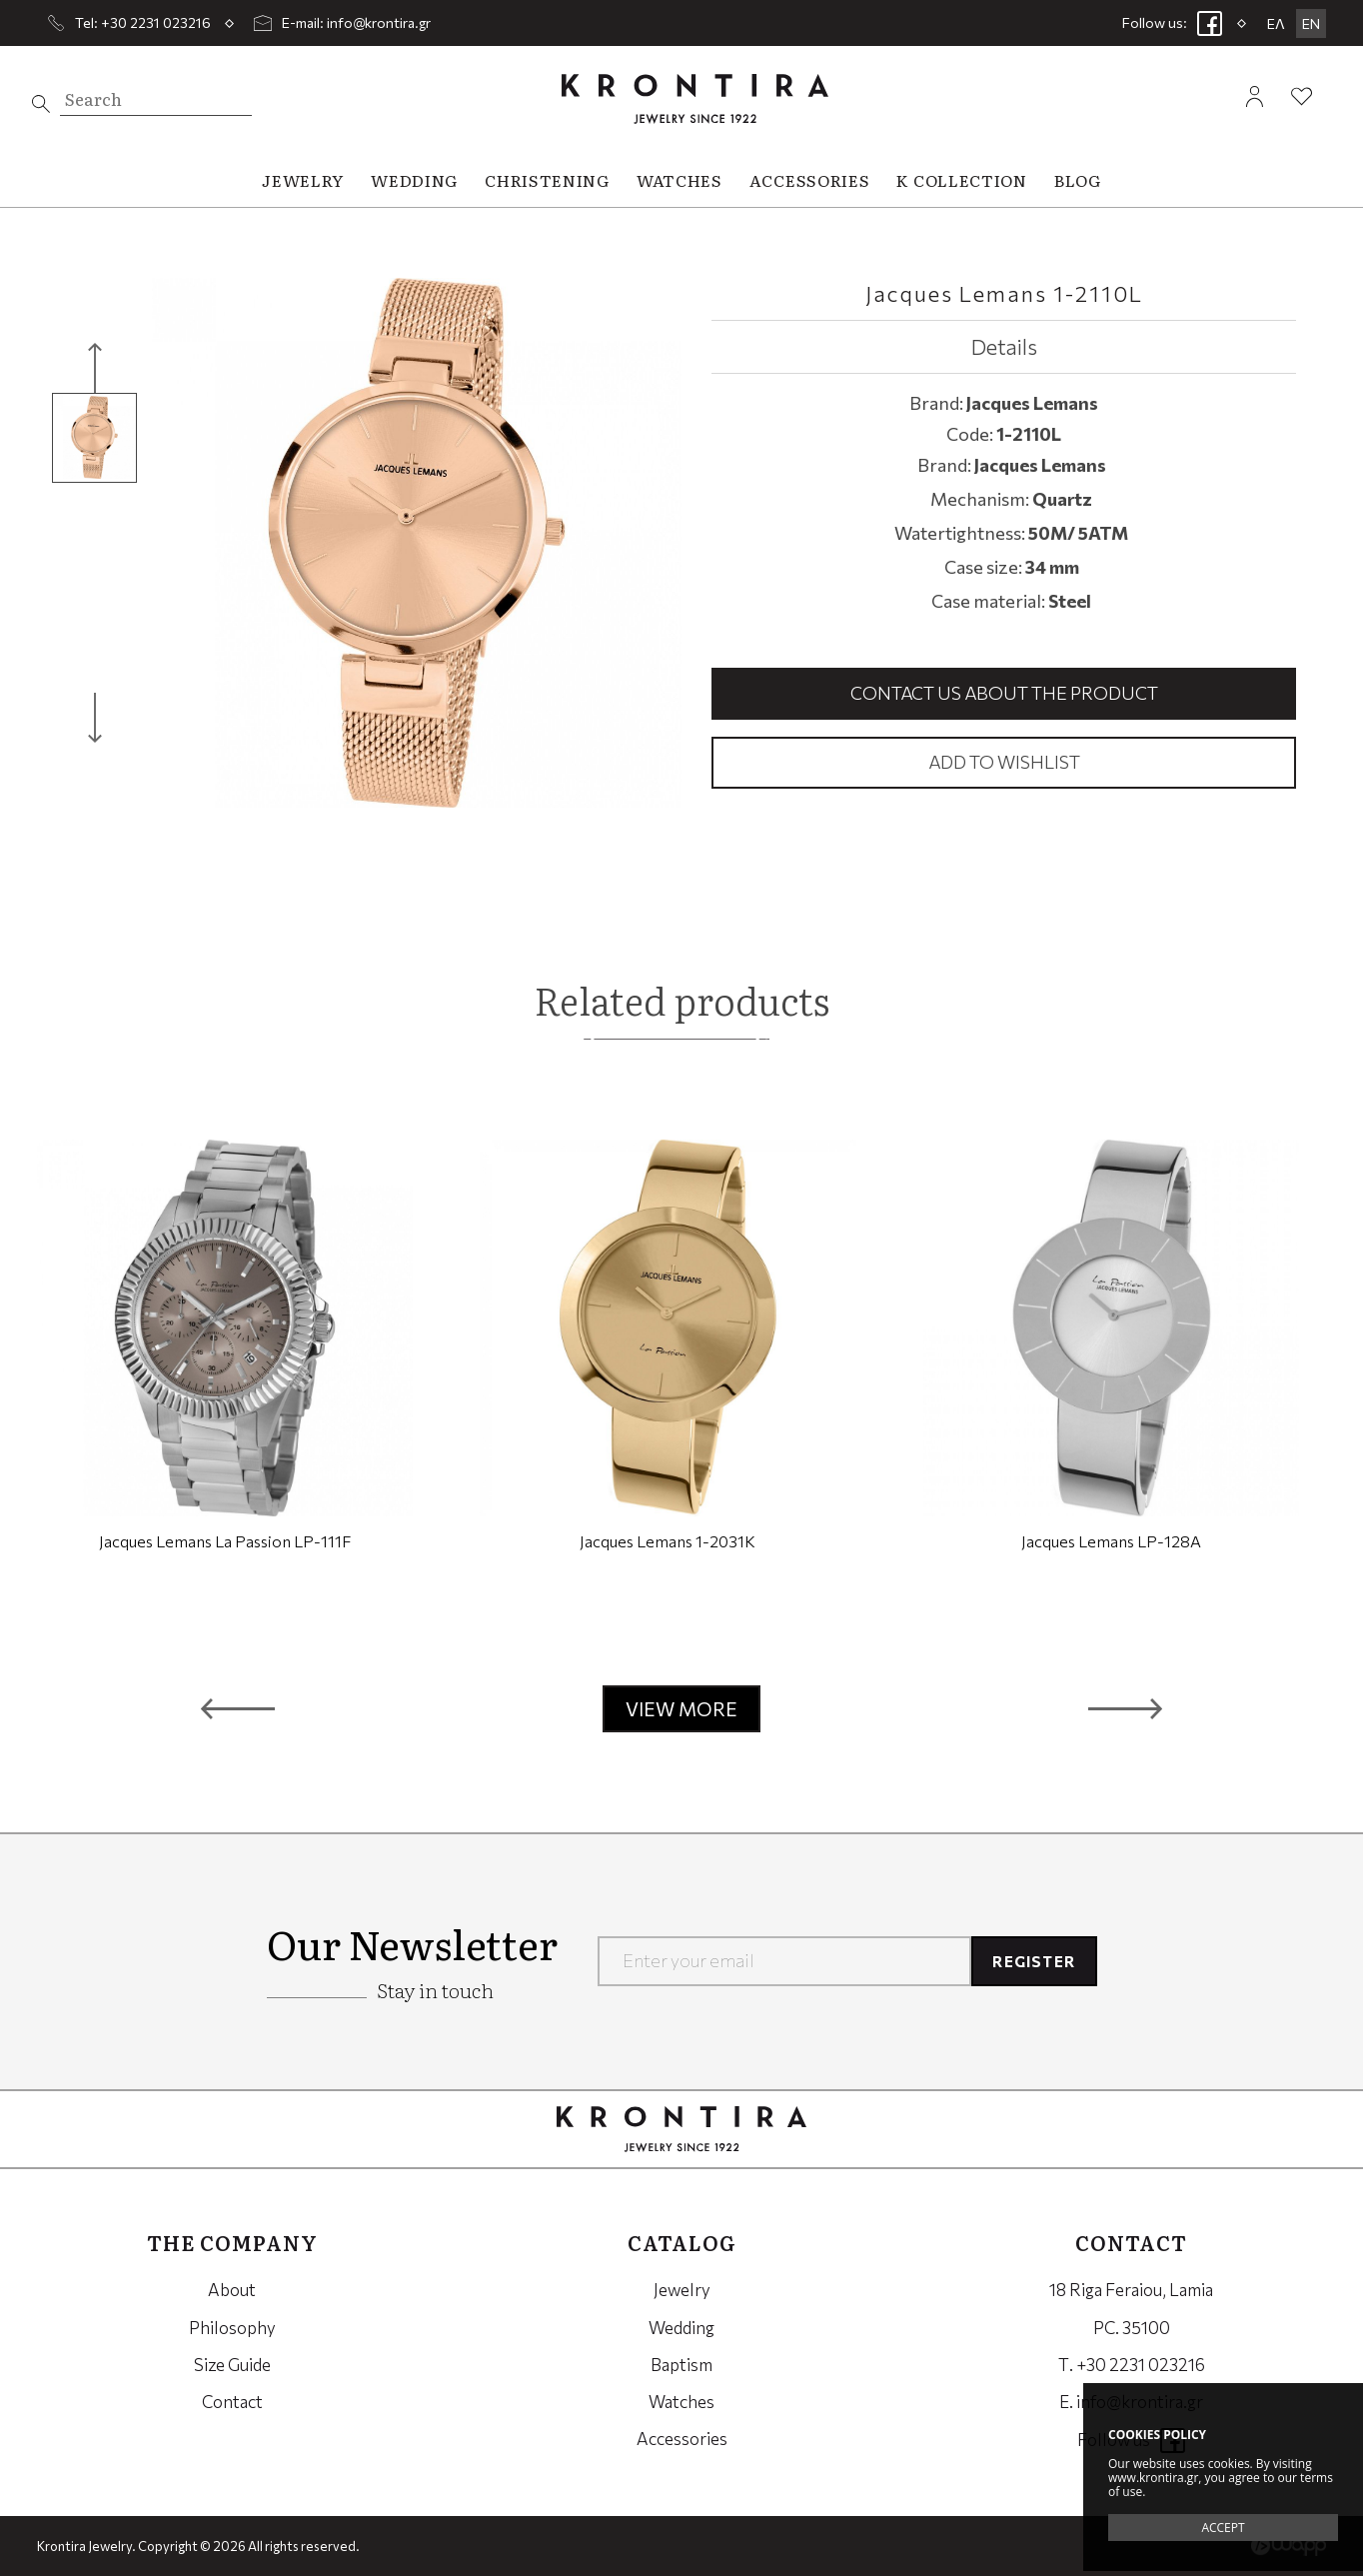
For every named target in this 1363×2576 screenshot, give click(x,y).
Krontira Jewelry (695, 98)
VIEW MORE (681, 1708)
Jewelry (682, 2289)
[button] (238, 1708)
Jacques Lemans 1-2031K (667, 1540)
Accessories (682, 2438)
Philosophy (232, 2327)
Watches (681, 2401)
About (232, 2289)
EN (1311, 23)
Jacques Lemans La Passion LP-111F (225, 1540)
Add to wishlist (1004, 762)
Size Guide (232, 2364)
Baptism (681, 2364)
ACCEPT (1222, 2527)
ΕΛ (1276, 23)
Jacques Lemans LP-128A (1111, 1540)
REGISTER (1033, 1961)
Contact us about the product (1004, 693)
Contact (232, 2401)
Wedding (681, 2327)
